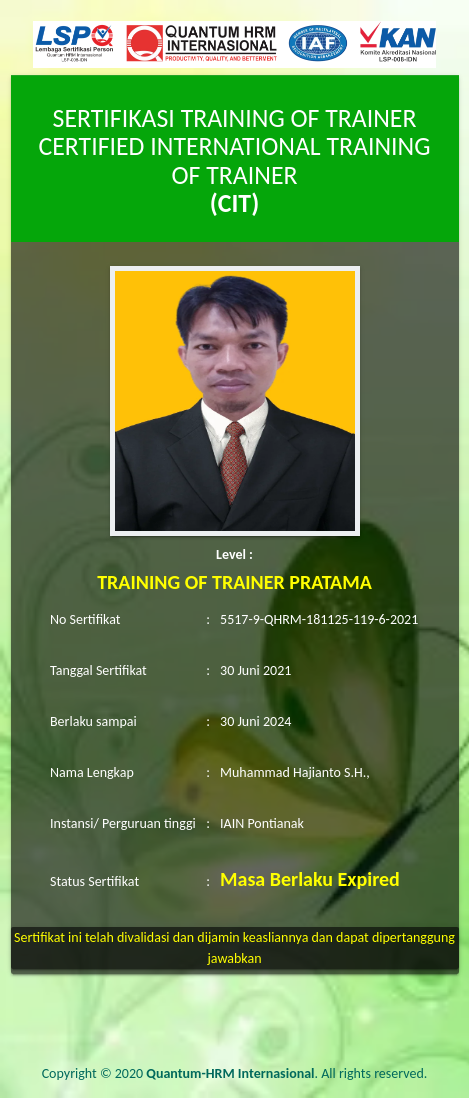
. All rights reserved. (286, 1073)
